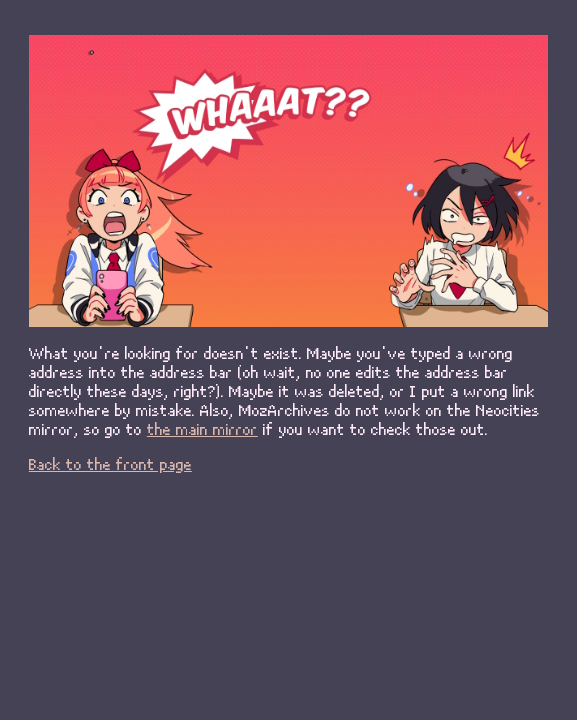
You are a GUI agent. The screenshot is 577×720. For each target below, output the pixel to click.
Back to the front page (110, 463)
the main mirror (202, 428)
